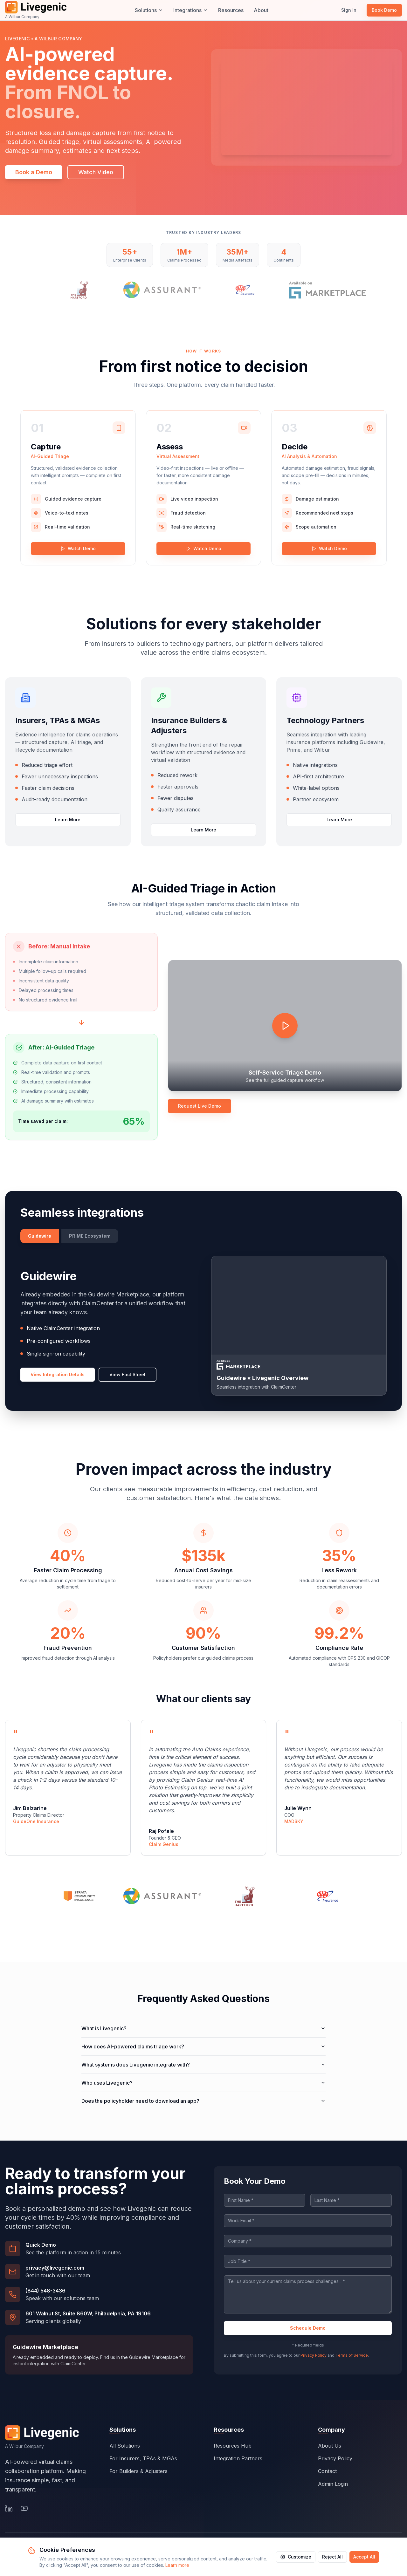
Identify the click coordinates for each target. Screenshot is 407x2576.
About (261, 10)
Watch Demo (78, 548)
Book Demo (384, 10)
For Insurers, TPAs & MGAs (143, 2458)
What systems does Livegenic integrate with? (203, 2064)
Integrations (190, 10)
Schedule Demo (308, 2328)
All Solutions (124, 2446)
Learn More (67, 819)
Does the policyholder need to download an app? (203, 2101)
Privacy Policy (313, 2355)
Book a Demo (33, 172)
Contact (327, 2472)
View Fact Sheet (127, 1374)
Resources (231, 10)
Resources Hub (233, 2446)
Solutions (149, 10)
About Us (329, 2447)
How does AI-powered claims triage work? (203, 2046)
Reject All (332, 2556)
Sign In (348, 10)
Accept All (364, 2556)
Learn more (177, 2565)
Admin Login (333, 2485)
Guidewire (39, 1236)
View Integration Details (58, 1374)
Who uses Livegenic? (203, 2083)
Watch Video (95, 172)
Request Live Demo (199, 1106)
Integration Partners (238, 2459)
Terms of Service (351, 2355)
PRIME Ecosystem (90, 1236)
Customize (295, 2556)
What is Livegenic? (203, 2028)
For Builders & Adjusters (138, 2471)
